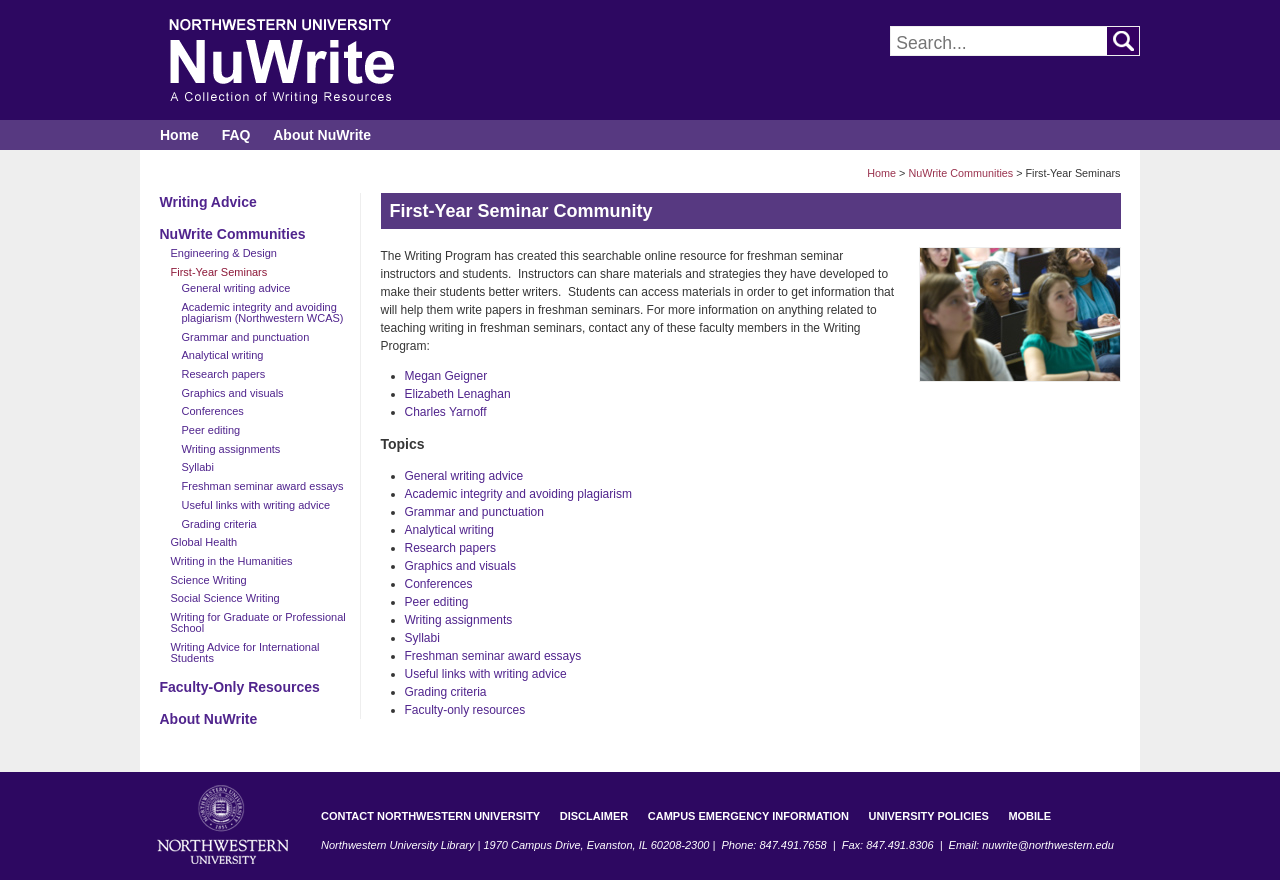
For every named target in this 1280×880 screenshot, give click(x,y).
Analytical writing (223, 355)
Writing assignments (231, 449)
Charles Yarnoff (446, 412)
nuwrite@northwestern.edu (1048, 845)
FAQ (236, 135)
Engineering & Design (224, 253)
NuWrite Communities (960, 173)
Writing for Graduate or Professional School (258, 622)
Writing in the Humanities (232, 561)
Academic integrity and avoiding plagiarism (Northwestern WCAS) (263, 312)
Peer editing (211, 430)
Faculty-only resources (465, 710)
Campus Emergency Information (748, 816)
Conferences (213, 411)
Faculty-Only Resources (240, 687)
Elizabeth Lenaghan (458, 394)
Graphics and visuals (233, 393)
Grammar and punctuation (246, 337)
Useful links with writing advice (256, 505)
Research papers (224, 374)
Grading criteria (219, 524)
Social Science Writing (225, 598)
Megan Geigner (446, 376)
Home (179, 135)
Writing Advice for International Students (245, 652)
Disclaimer (594, 816)
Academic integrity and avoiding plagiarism (518, 494)
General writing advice (236, 288)
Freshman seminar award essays (263, 486)
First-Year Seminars (219, 272)
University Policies (929, 816)
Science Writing (209, 580)
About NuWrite (322, 135)
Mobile (1029, 816)
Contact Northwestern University (430, 816)
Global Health (204, 542)
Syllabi (198, 467)
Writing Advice (208, 202)
